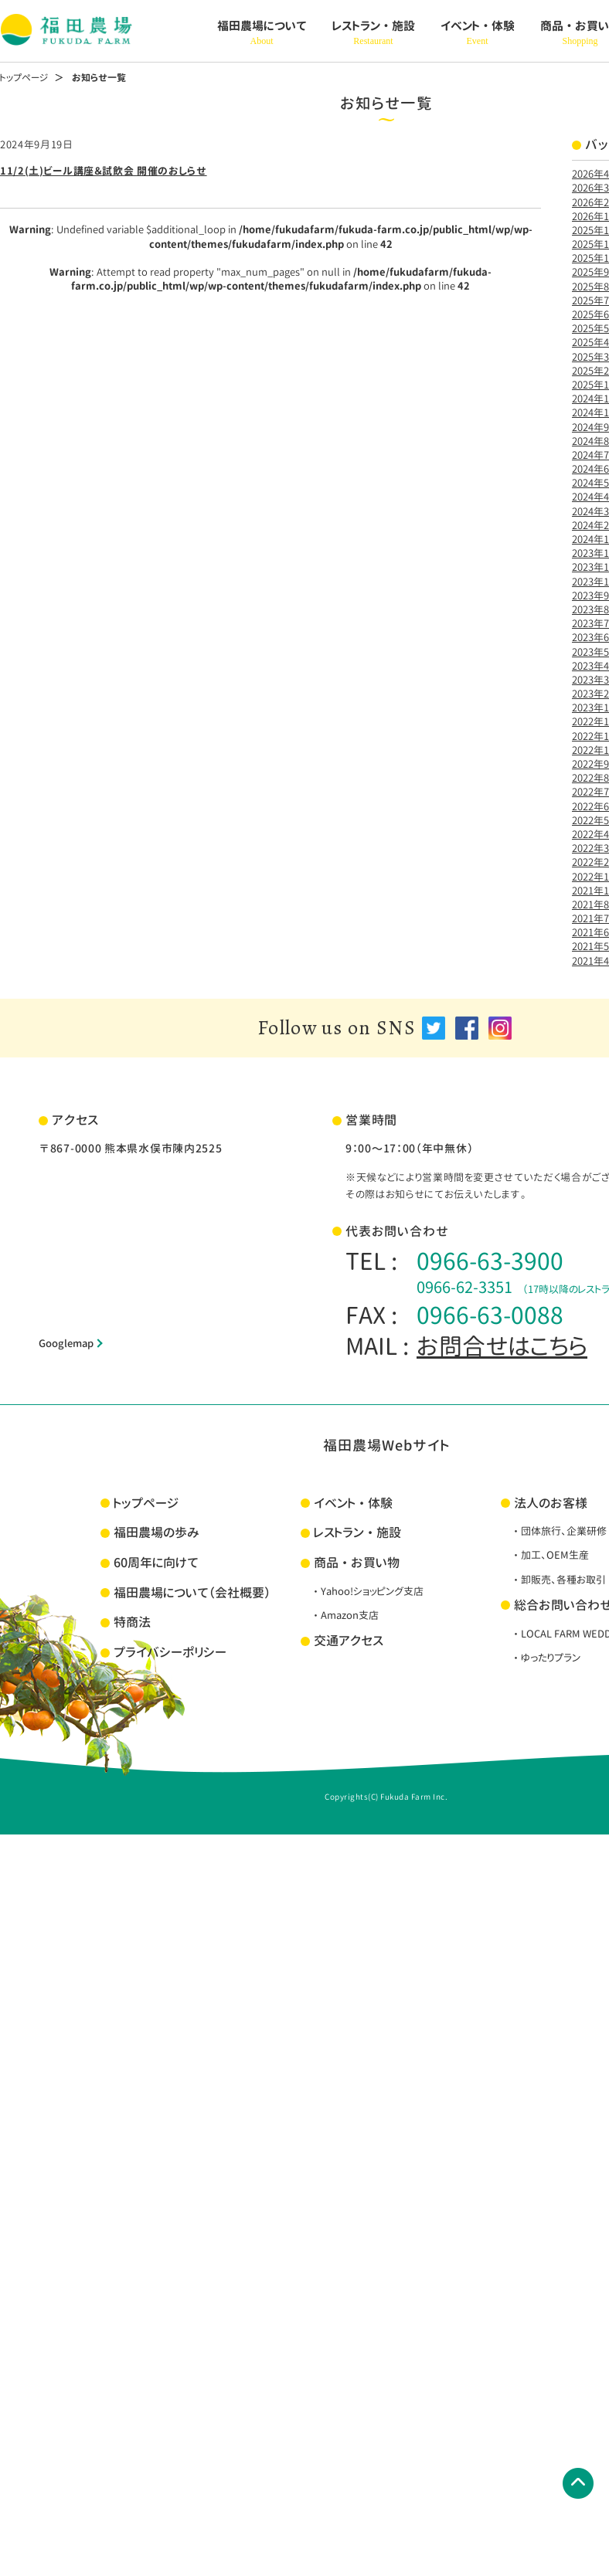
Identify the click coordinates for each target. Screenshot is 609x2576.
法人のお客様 (550, 1503)
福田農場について (262, 33)
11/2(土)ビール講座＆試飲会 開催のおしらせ (103, 171)
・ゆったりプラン (545, 1658)
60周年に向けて (156, 1562)
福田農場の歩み (156, 1532)
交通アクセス (348, 1640)
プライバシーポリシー (170, 1652)
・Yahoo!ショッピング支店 (367, 1591)
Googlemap (66, 1343)
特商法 (132, 1622)
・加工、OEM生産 (550, 1555)
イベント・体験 (478, 33)
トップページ (24, 77)
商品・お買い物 (357, 1562)
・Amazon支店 (345, 1615)
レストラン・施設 (373, 33)
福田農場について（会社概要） (192, 1592)
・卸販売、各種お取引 (558, 1580)
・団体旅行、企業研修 (559, 1531)
